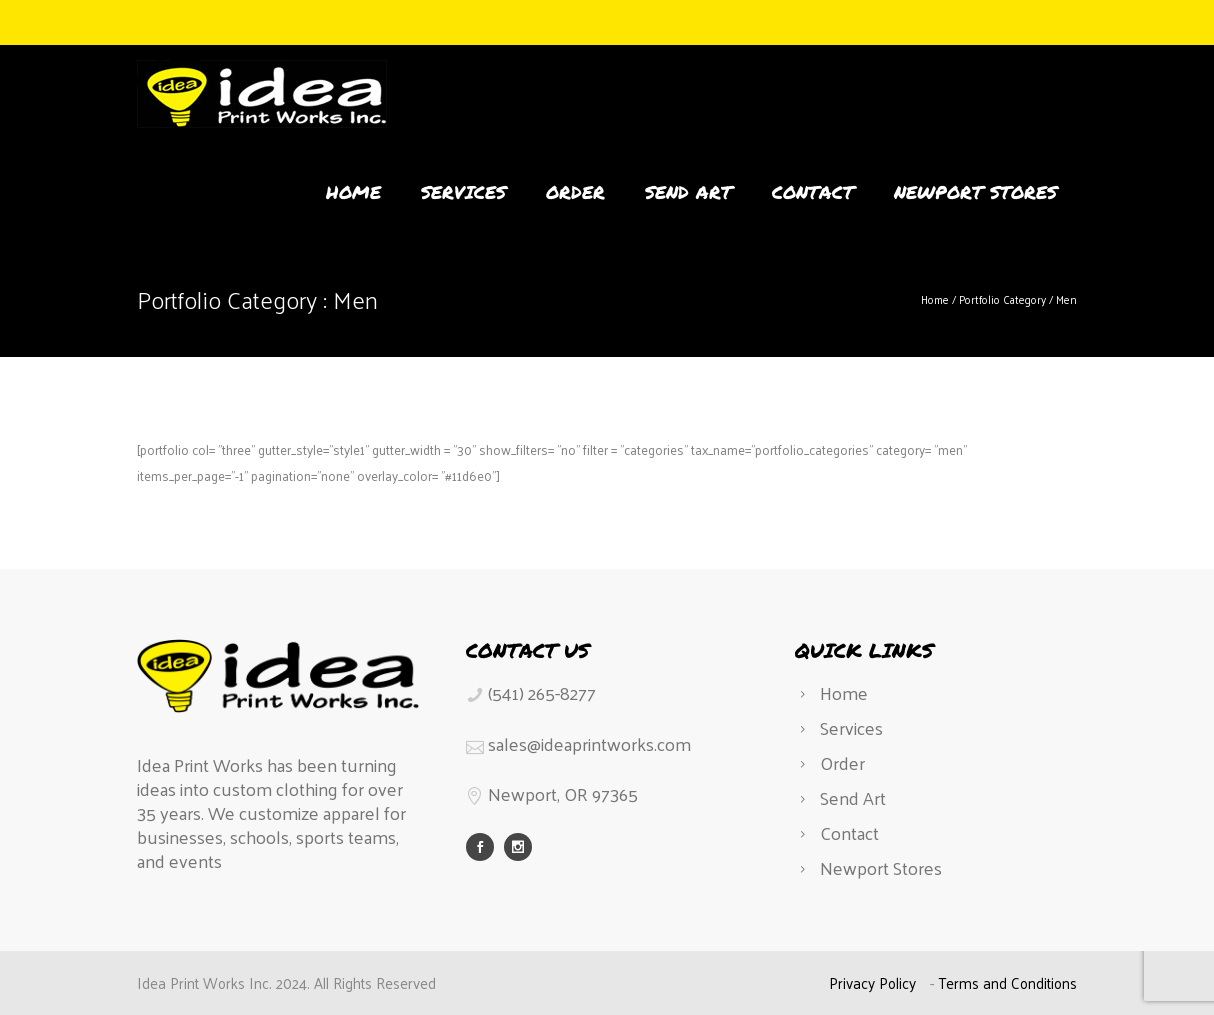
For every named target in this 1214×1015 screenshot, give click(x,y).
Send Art (688, 192)
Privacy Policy (872, 982)
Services (463, 192)
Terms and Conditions (1007, 982)
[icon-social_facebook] (485, 847)
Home (353, 192)
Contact (813, 192)
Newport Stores (975, 192)
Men (1066, 299)
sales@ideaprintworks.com (589, 743)
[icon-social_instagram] (518, 847)
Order (575, 192)
